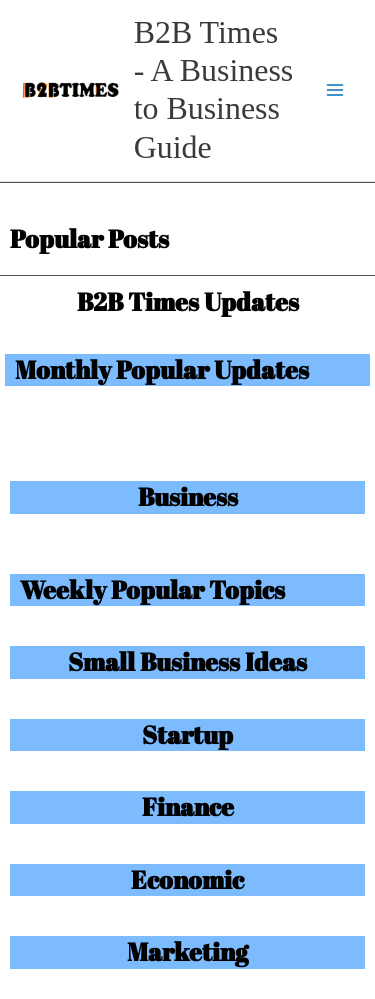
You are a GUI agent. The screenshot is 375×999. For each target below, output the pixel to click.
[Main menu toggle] (335, 90)
